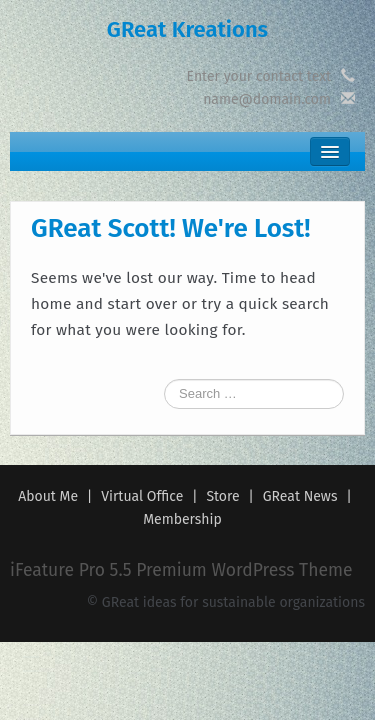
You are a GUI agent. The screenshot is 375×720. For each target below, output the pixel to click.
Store (222, 496)
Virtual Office (142, 496)
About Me (48, 496)
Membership (182, 519)
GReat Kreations (187, 29)
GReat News (300, 496)
